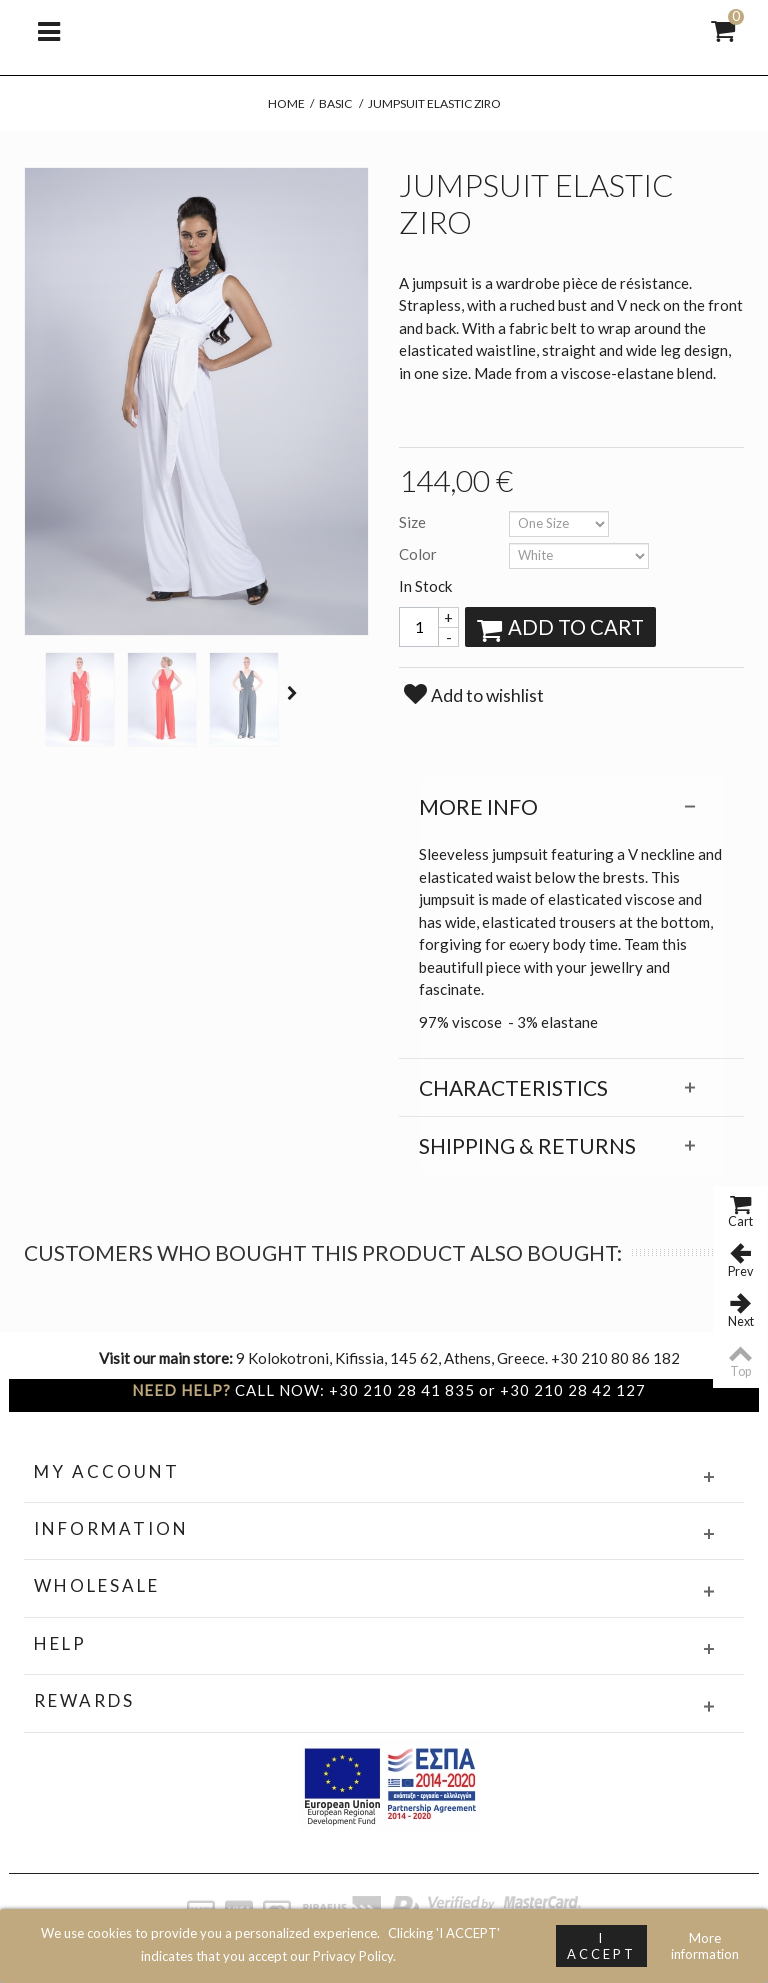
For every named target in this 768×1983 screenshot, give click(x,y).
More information (705, 1946)
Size (414, 522)
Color (419, 554)
